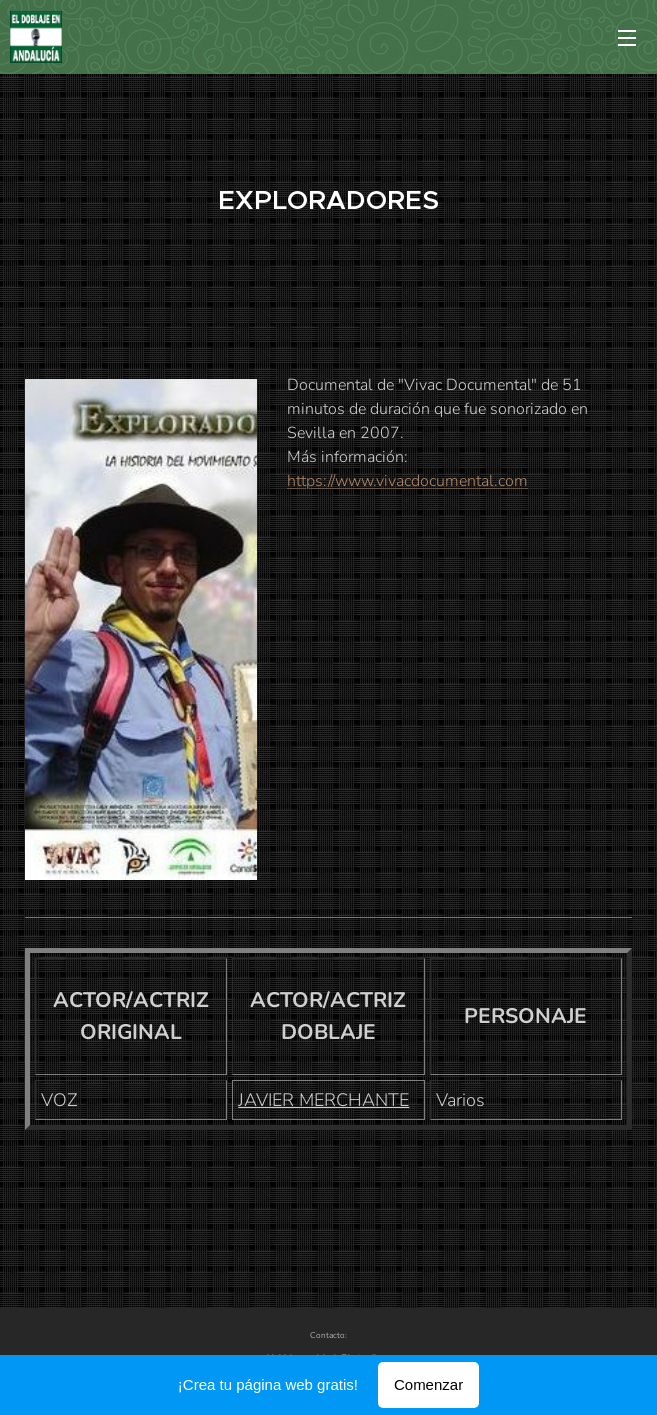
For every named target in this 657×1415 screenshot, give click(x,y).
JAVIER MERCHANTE (323, 1100)
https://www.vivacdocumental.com (407, 481)
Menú (627, 38)
